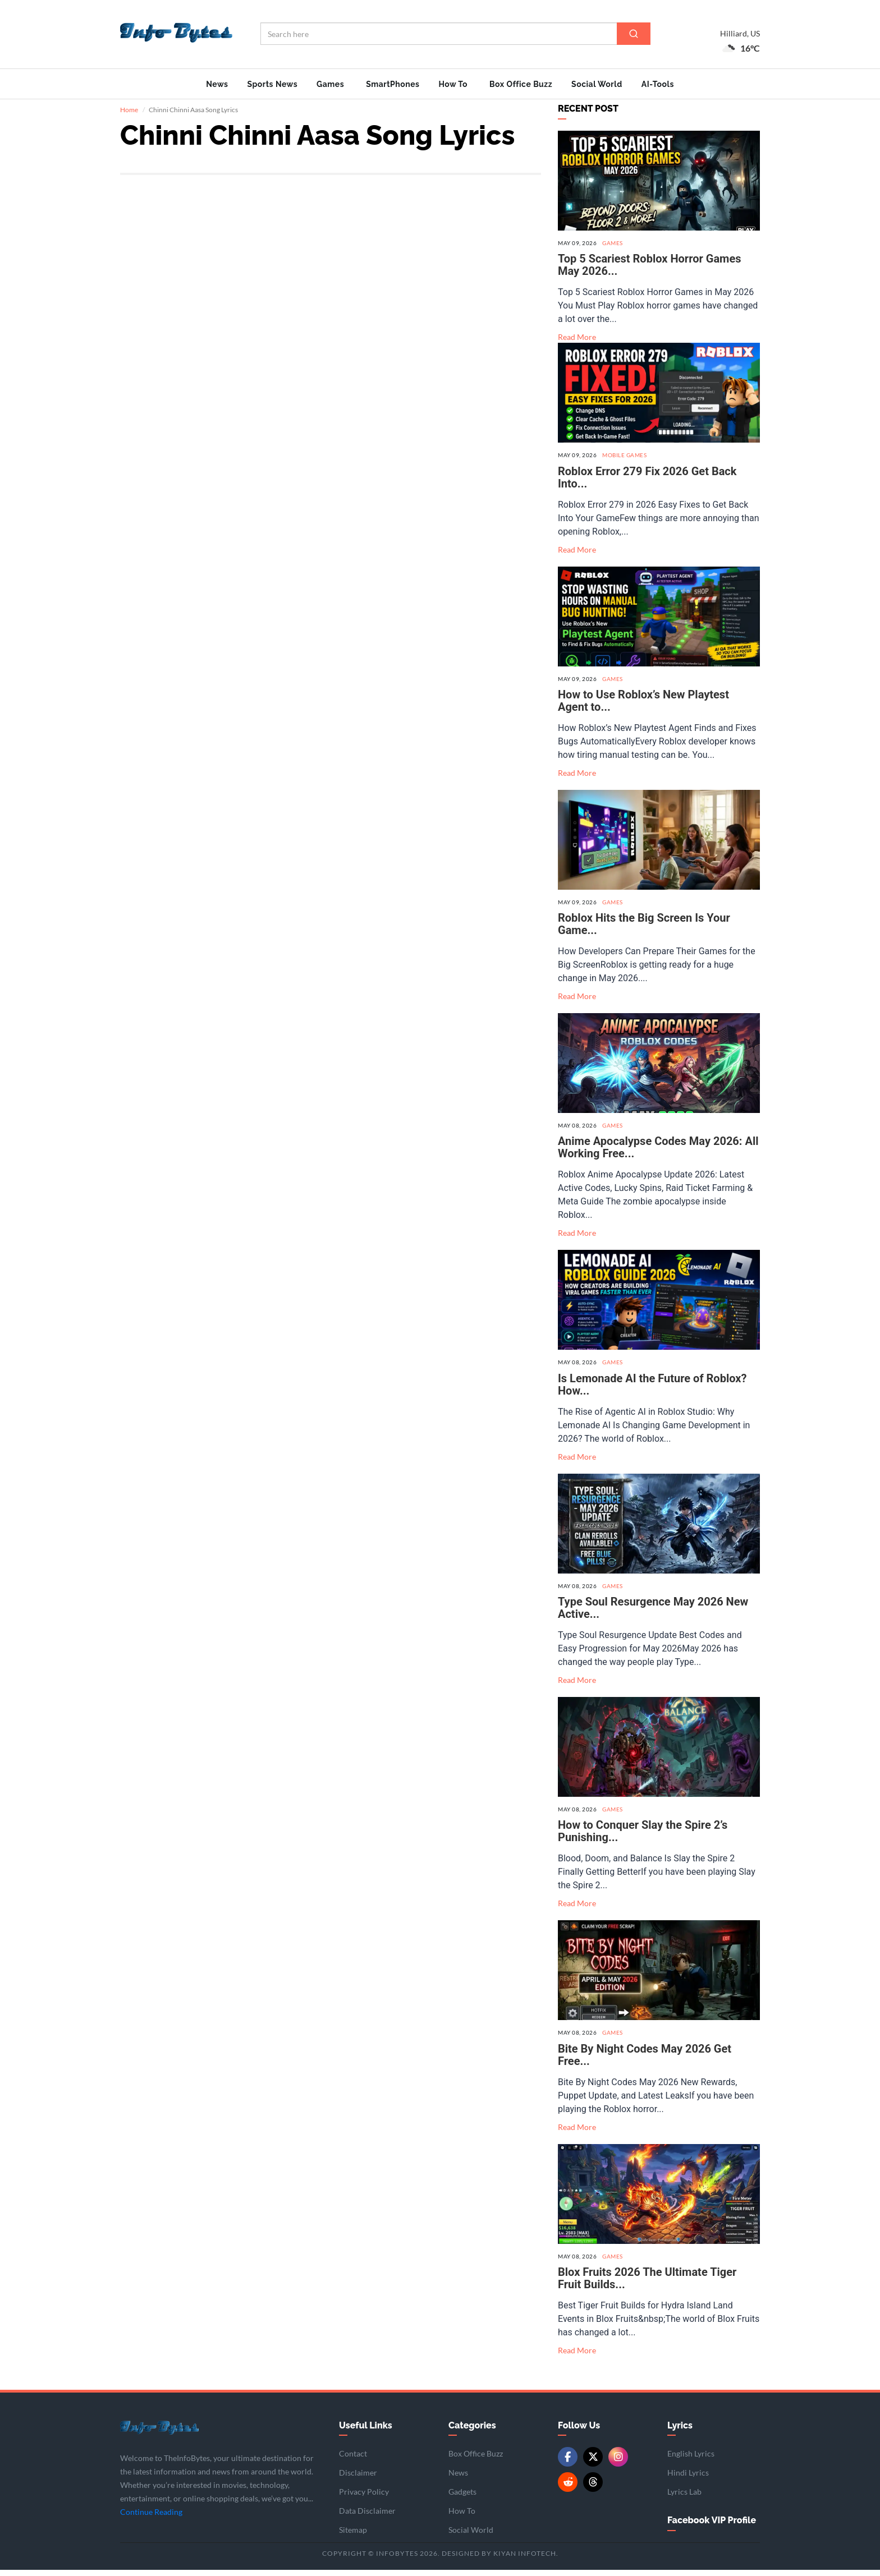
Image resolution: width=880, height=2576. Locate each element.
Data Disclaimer (367, 2517)
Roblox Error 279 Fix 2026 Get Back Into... (647, 483)
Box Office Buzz (520, 84)
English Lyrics (690, 2460)
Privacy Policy (364, 2498)
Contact (353, 2460)
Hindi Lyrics (688, 2479)
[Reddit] (568, 2489)
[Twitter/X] (593, 2463)
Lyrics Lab (684, 2498)
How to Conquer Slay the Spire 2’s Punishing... (642, 1838)
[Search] (633, 33)
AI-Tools (657, 84)
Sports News (272, 84)
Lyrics (680, 2431)
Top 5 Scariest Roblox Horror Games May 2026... (649, 271)
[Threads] (593, 2489)
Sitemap (353, 2536)
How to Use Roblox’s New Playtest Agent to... (643, 707)
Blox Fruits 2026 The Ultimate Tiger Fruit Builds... (647, 2284)
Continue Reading (151, 2518)
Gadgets (462, 2498)
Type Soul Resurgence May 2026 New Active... (653, 1614)
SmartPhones (392, 84)
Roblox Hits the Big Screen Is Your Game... (644, 931)
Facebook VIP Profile (711, 2527)
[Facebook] (568, 2463)
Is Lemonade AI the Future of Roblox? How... (652, 1391)
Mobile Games (624, 461)
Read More (577, 343)
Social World (596, 84)
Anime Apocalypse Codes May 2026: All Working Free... (658, 1154)
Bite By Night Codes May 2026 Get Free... (644, 2061)
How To (452, 84)
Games (330, 84)
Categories (472, 2431)
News (217, 84)
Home (129, 116)
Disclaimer (358, 2479)
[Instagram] (618, 2463)
